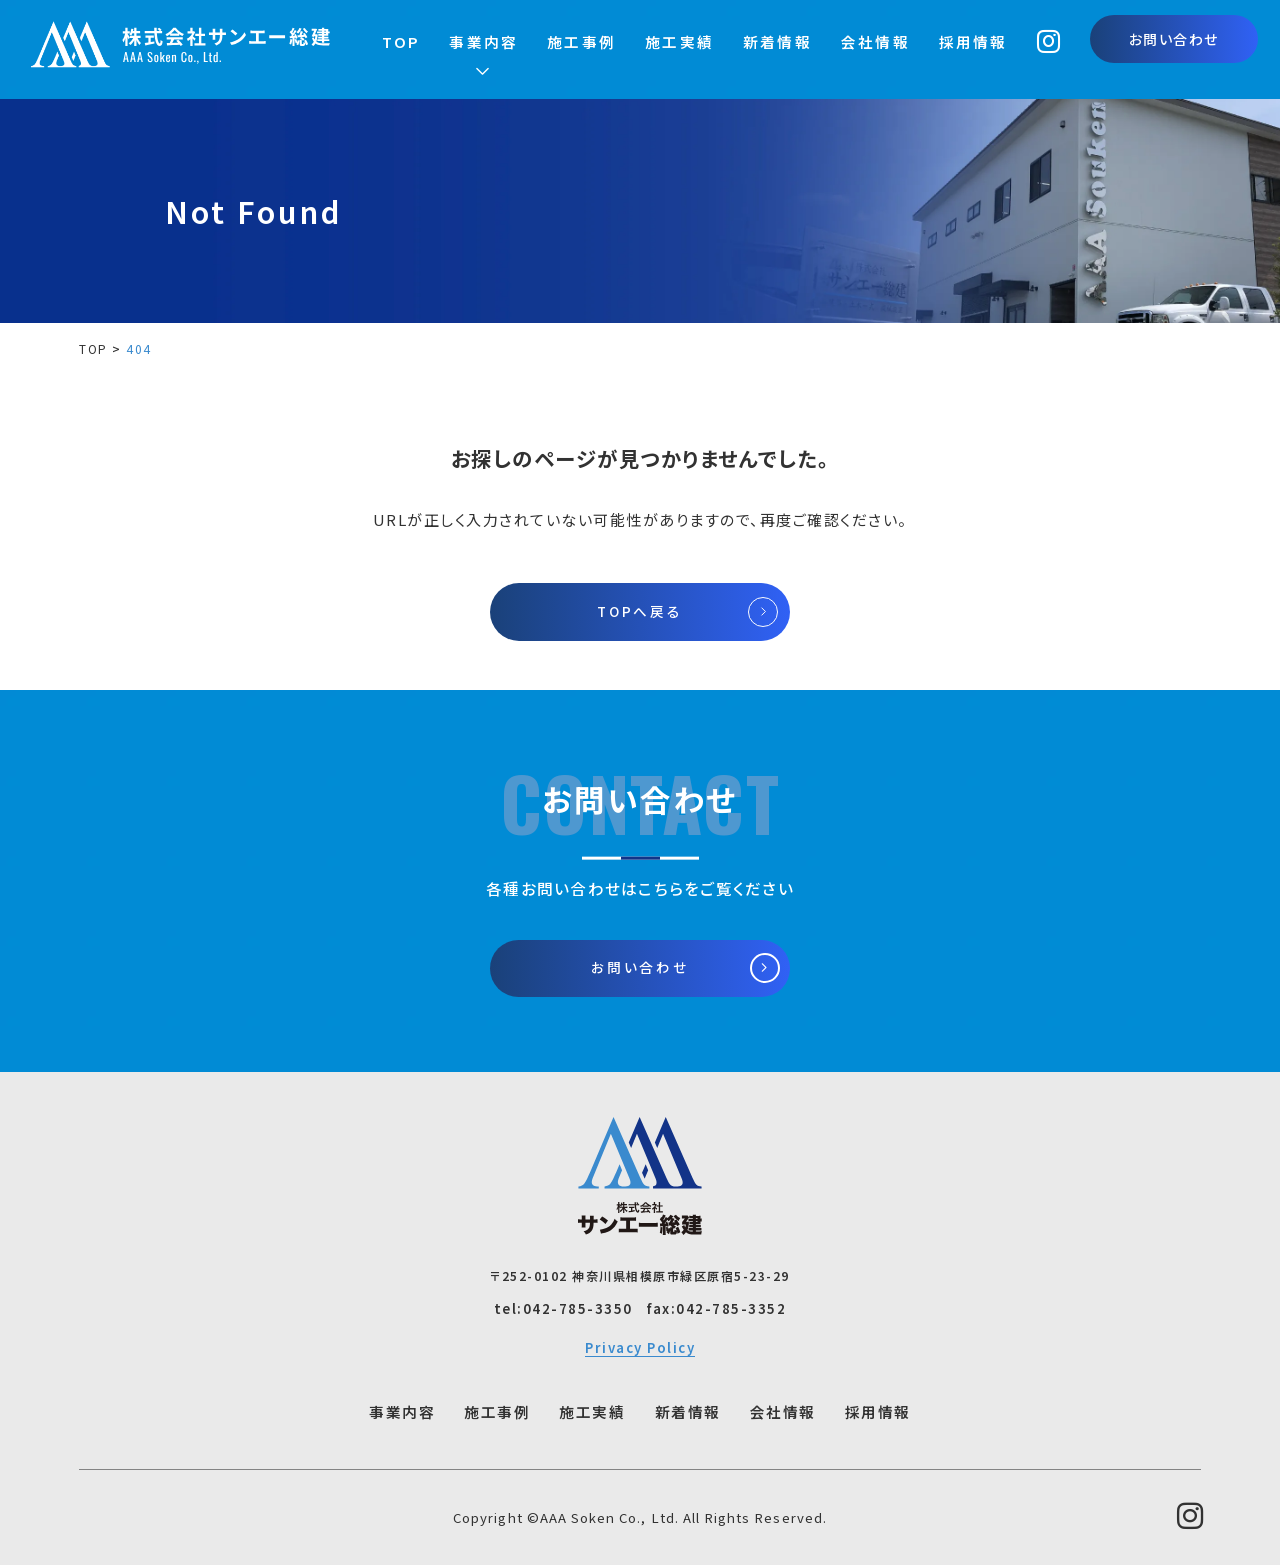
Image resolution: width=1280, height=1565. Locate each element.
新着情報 (777, 41)
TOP (401, 41)
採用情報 (973, 41)
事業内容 (483, 41)
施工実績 (679, 41)
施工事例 (581, 41)
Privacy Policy (640, 1347)
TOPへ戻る (639, 611)
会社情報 (875, 41)
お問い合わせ (1174, 39)
